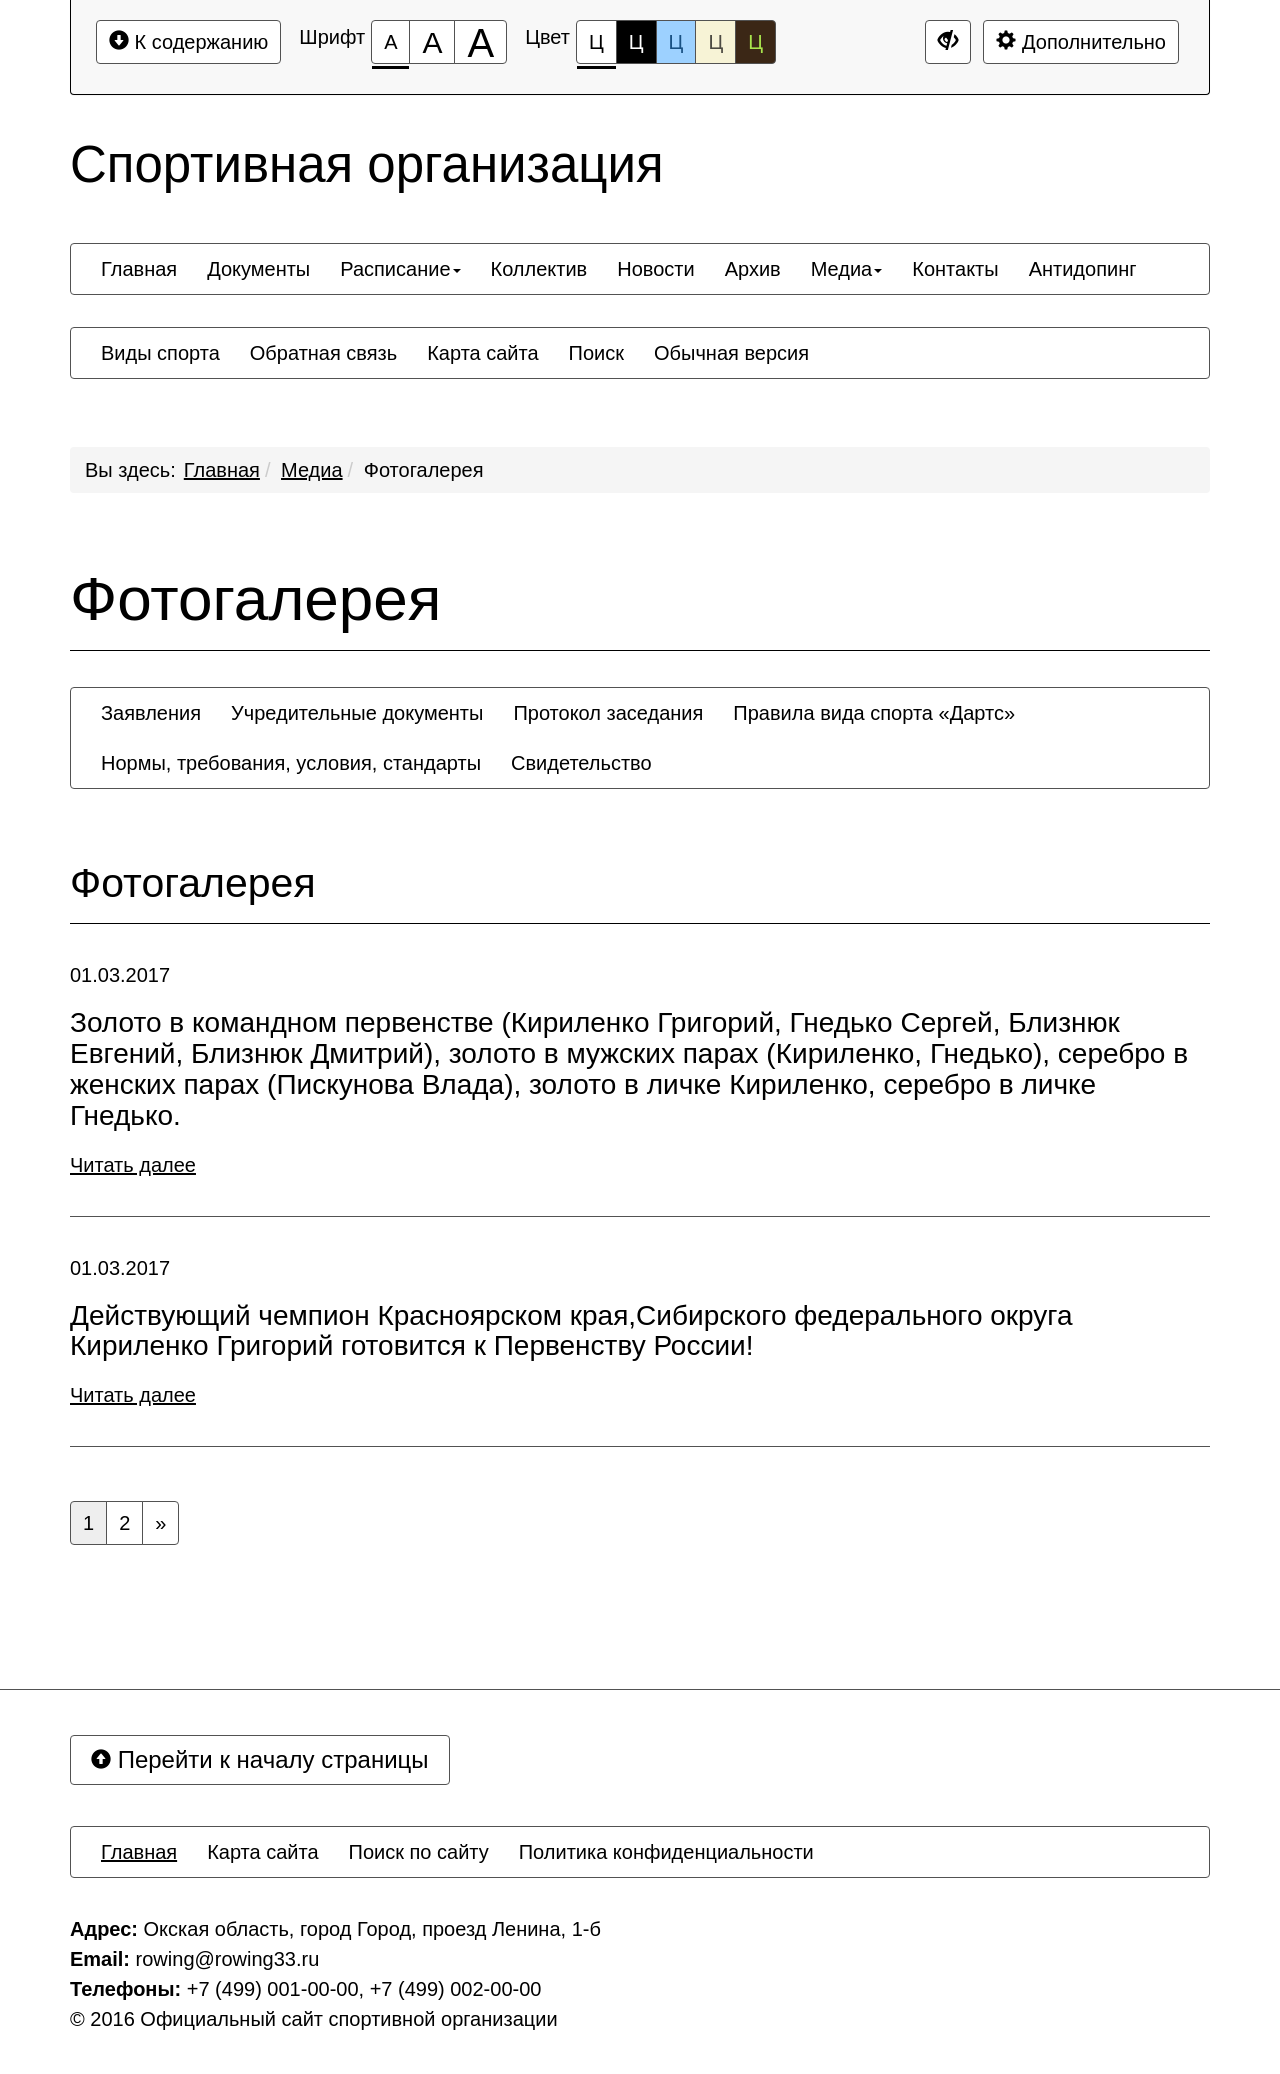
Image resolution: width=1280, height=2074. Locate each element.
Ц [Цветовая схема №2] (636, 42)
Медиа (312, 470)
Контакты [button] (955, 269)
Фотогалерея (424, 470)
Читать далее (133, 1165)
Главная (222, 470)
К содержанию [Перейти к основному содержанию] (188, 41)
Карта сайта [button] (482, 353)
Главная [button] (139, 269)
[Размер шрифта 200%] (480, 42)
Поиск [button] (596, 353)
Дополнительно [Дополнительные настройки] (1081, 41)
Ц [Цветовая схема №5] (755, 42)
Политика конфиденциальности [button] (666, 1852)
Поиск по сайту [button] (419, 1852)
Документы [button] (258, 269)
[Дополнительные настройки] (948, 42)
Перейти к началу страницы (260, 1759)
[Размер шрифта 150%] (432, 42)
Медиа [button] (847, 269)
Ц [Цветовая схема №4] (715, 42)
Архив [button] (753, 269)
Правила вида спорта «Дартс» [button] (874, 713)
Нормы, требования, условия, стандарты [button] (291, 763)
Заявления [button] (151, 713)
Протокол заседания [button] (608, 713)
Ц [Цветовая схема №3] (676, 42)
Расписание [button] (400, 269)
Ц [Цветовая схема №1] (596, 47)
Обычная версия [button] (731, 353)
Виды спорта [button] (160, 353)
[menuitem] (139, 269)
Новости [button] (655, 269)
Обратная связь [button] (323, 353)
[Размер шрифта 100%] (390, 42)
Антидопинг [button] (1083, 269)
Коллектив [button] (539, 269)
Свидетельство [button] (581, 763)
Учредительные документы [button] (357, 713)
